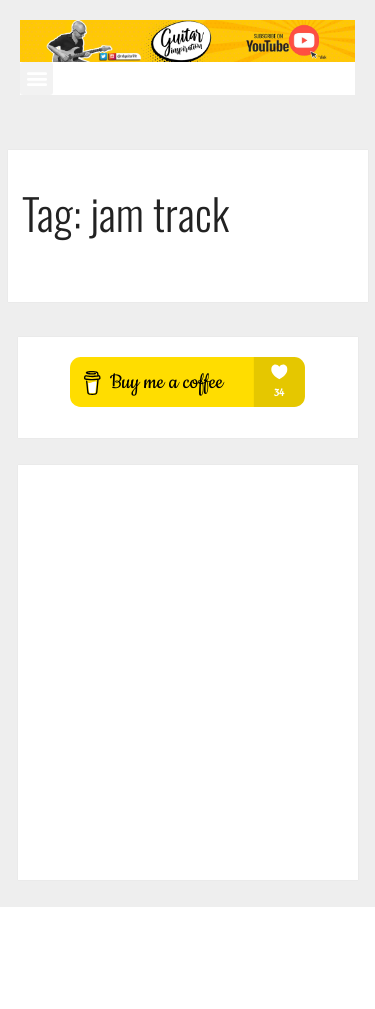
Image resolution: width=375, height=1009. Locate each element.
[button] (36, 78)
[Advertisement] (187, 672)
